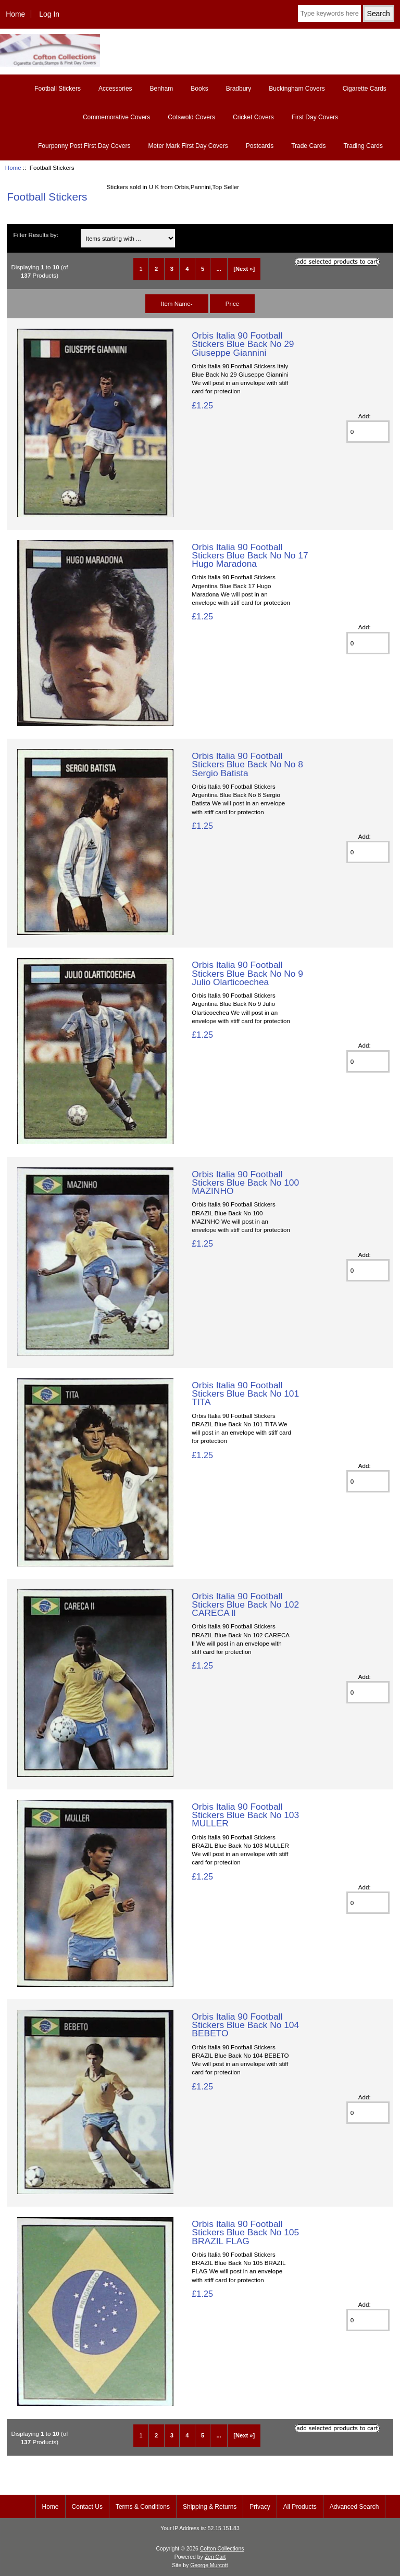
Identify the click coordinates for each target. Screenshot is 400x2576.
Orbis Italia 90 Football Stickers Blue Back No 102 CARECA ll (245, 1604)
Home (15, 14)
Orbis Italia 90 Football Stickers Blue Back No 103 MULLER (245, 1814)
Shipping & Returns (209, 2506)
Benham (161, 88)
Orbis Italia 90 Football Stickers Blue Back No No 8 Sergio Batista (247, 764)
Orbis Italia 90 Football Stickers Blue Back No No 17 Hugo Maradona (250, 555)
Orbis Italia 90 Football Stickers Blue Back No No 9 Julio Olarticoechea (247, 973)
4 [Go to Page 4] (187, 269)
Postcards (259, 146)
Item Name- (177, 303)
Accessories (115, 88)
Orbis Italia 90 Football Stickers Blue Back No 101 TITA (245, 1393)
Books (199, 88)
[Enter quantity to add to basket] (368, 431)
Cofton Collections (222, 2549)
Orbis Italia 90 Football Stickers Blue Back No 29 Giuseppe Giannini (243, 343)
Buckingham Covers (296, 88)
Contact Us (87, 2506)
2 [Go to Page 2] (156, 269)
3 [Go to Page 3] (171, 269)
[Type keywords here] (329, 13)
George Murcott (209, 2565)
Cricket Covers (253, 117)
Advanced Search (354, 2506)
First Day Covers (315, 117)
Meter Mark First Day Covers (188, 146)
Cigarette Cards (364, 88)
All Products (300, 2506)
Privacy (259, 2506)
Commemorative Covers (116, 117)
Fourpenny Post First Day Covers (84, 146)
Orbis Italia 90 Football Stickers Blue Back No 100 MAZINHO (245, 1182)
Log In (49, 14)
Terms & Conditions (143, 2506)
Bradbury (239, 88)
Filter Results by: (36, 234)
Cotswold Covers (191, 117)
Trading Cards (363, 146)
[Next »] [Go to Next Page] (244, 269)
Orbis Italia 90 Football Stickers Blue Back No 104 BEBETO (245, 2024)
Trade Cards (308, 146)
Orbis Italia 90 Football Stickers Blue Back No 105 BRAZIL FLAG (245, 2232)
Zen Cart (215, 2557)
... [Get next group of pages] (219, 269)
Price (232, 303)
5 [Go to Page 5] (202, 269)
